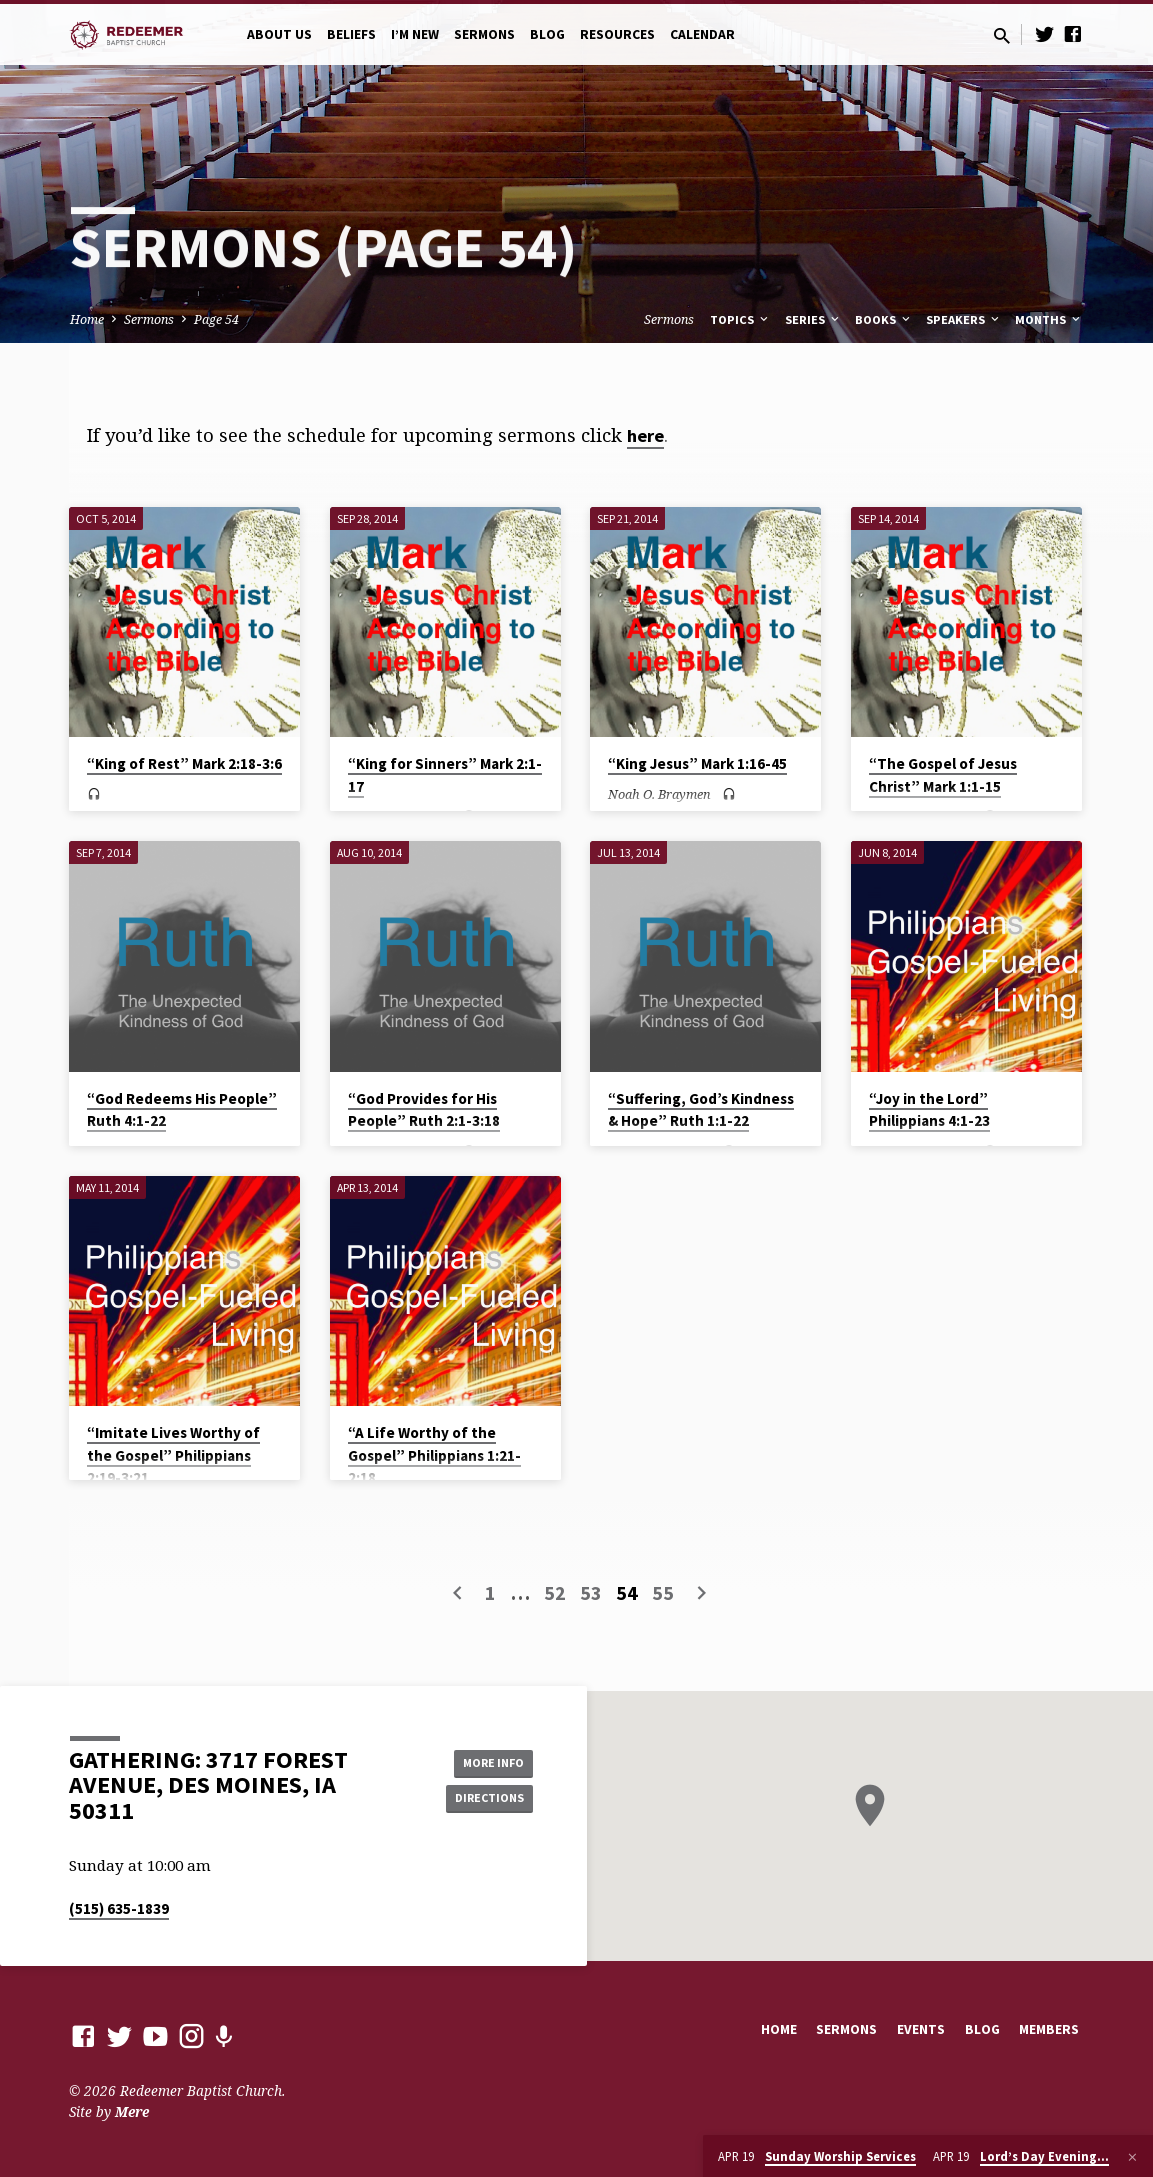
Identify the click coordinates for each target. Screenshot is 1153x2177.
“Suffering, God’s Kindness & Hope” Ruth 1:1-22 (701, 1110)
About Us (279, 34)
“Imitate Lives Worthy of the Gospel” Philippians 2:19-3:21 (173, 1455)
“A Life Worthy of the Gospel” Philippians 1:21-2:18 (434, 1455)
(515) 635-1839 (119, 1908)
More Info (482, 1760)
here (645, 435)
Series (813, 319)
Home (87, 319)
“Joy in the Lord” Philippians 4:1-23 (929, 1110)
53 (591, 1592)
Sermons (484, 34)
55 (663, 1592)
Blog (547, 34)
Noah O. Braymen (659, 794)
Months (1049, 319)
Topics (740, 319)
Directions (482, 1800)
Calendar (702, 34)
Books (884, 319)
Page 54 (216, 319)
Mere (132, 2111)
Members (1049, 2029)
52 (555, 1592)
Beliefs (351, 34)
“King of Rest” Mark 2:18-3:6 (184, 763)
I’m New (415, 34)
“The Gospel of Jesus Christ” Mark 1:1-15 (943, 775)
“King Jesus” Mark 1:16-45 (697, 763)
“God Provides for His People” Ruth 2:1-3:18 (424, 1110)
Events (921, 2029)
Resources (617, 34)
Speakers (964, 319)
